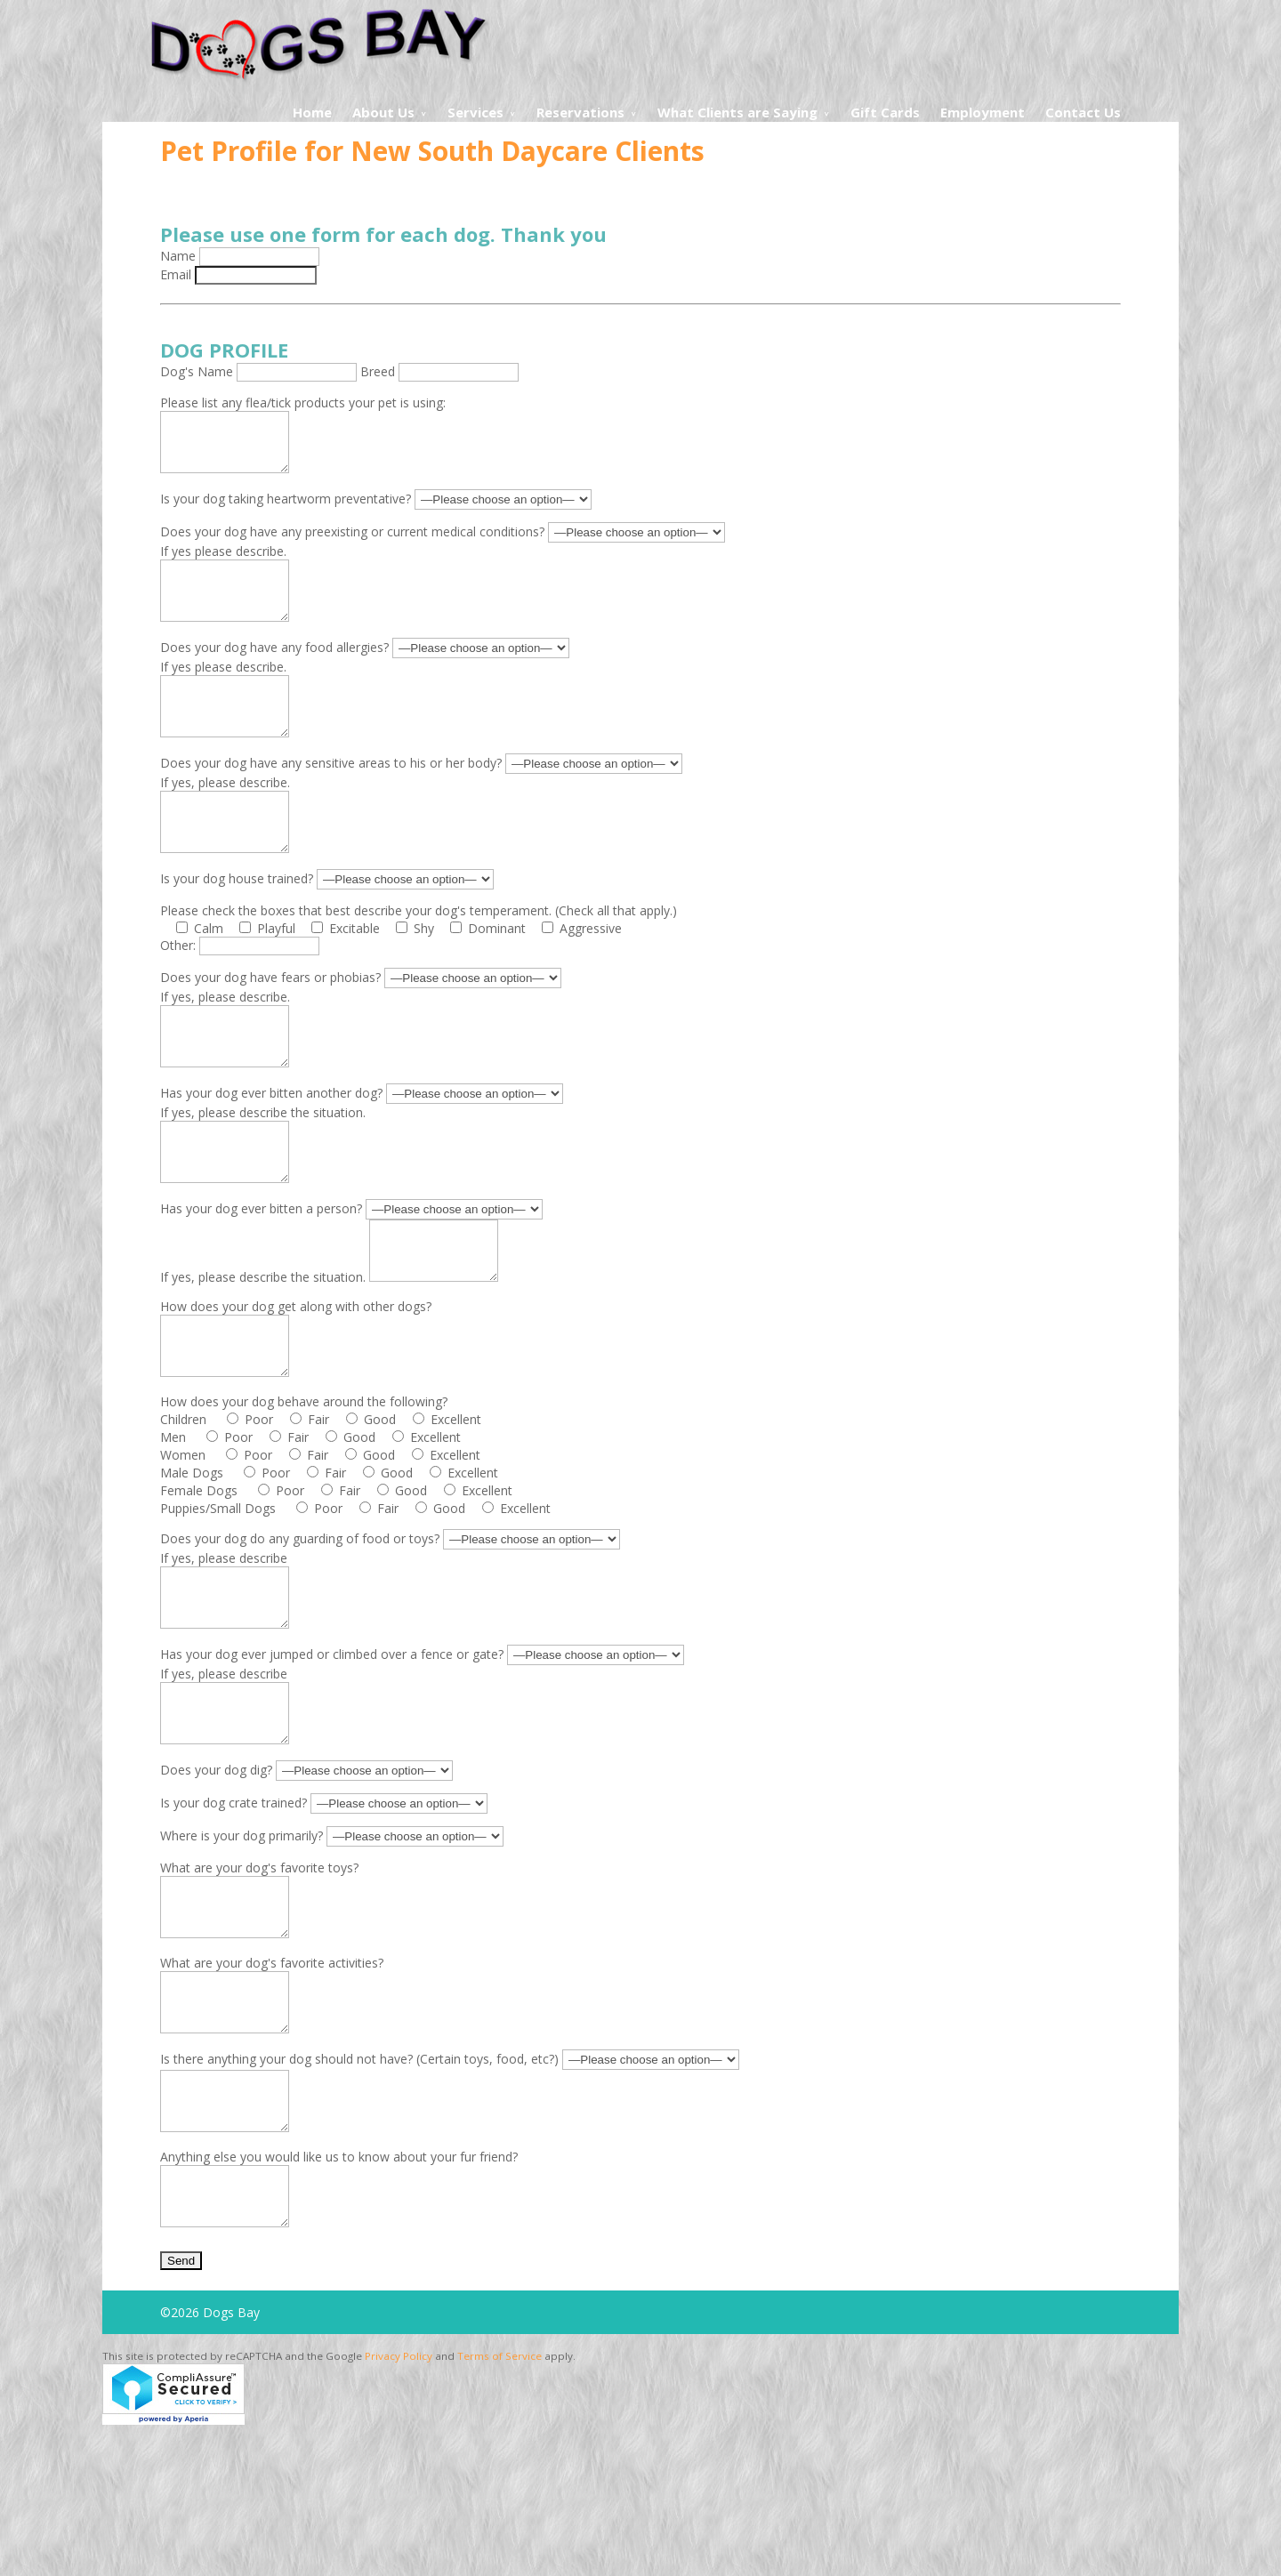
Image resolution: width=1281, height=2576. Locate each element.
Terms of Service (499, 2503)
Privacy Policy (398, 2503)
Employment (982, 112)
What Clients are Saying (737, 112)
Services (475, 112)
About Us (383, 112)
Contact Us (1083, 112)
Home (312, 112)
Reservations (580, 112)
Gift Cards (885, 112)
